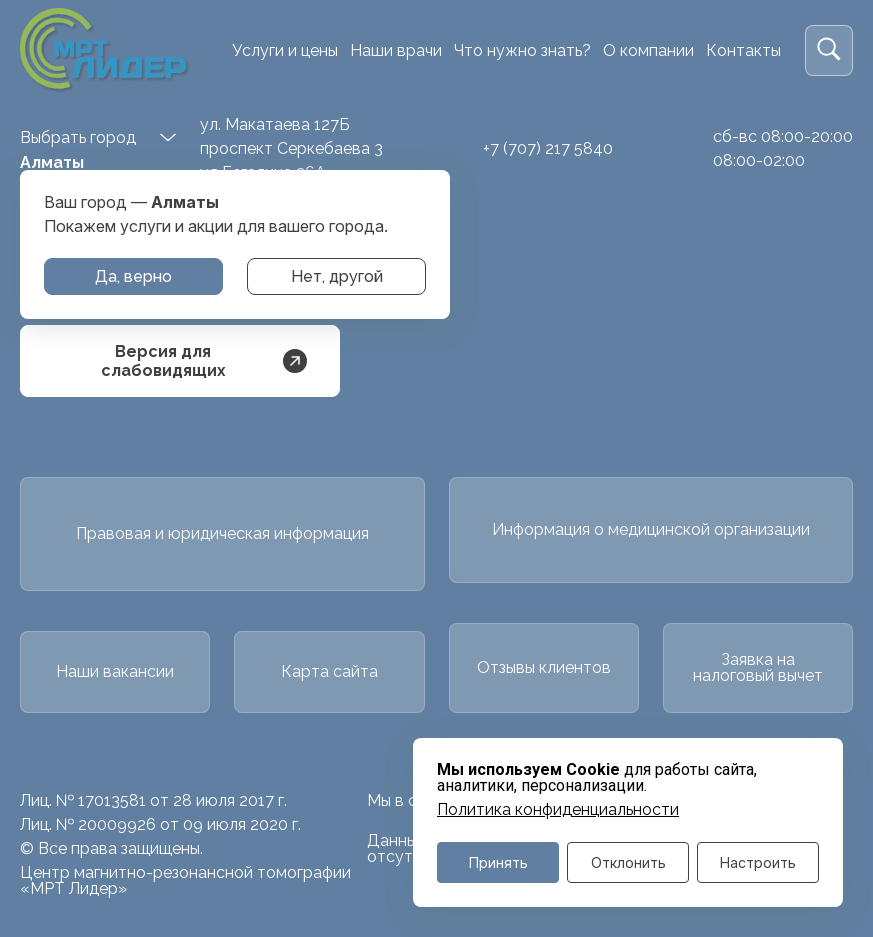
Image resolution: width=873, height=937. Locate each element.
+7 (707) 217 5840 (548, 148)
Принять (498, 862)
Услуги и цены (285, 50)
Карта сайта (329, 671)
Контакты (743, 50)
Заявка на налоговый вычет (758, 667)
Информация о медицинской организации (651, 529)
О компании (648, 50)
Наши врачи (396, 50)
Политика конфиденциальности (558, 810)
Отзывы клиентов (544, 667)
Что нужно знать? (522, 50)
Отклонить (628, 862)
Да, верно (133, 276)
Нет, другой (337, 276)
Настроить (758, 862)
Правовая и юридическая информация (222, 533)
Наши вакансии (115, 671)
